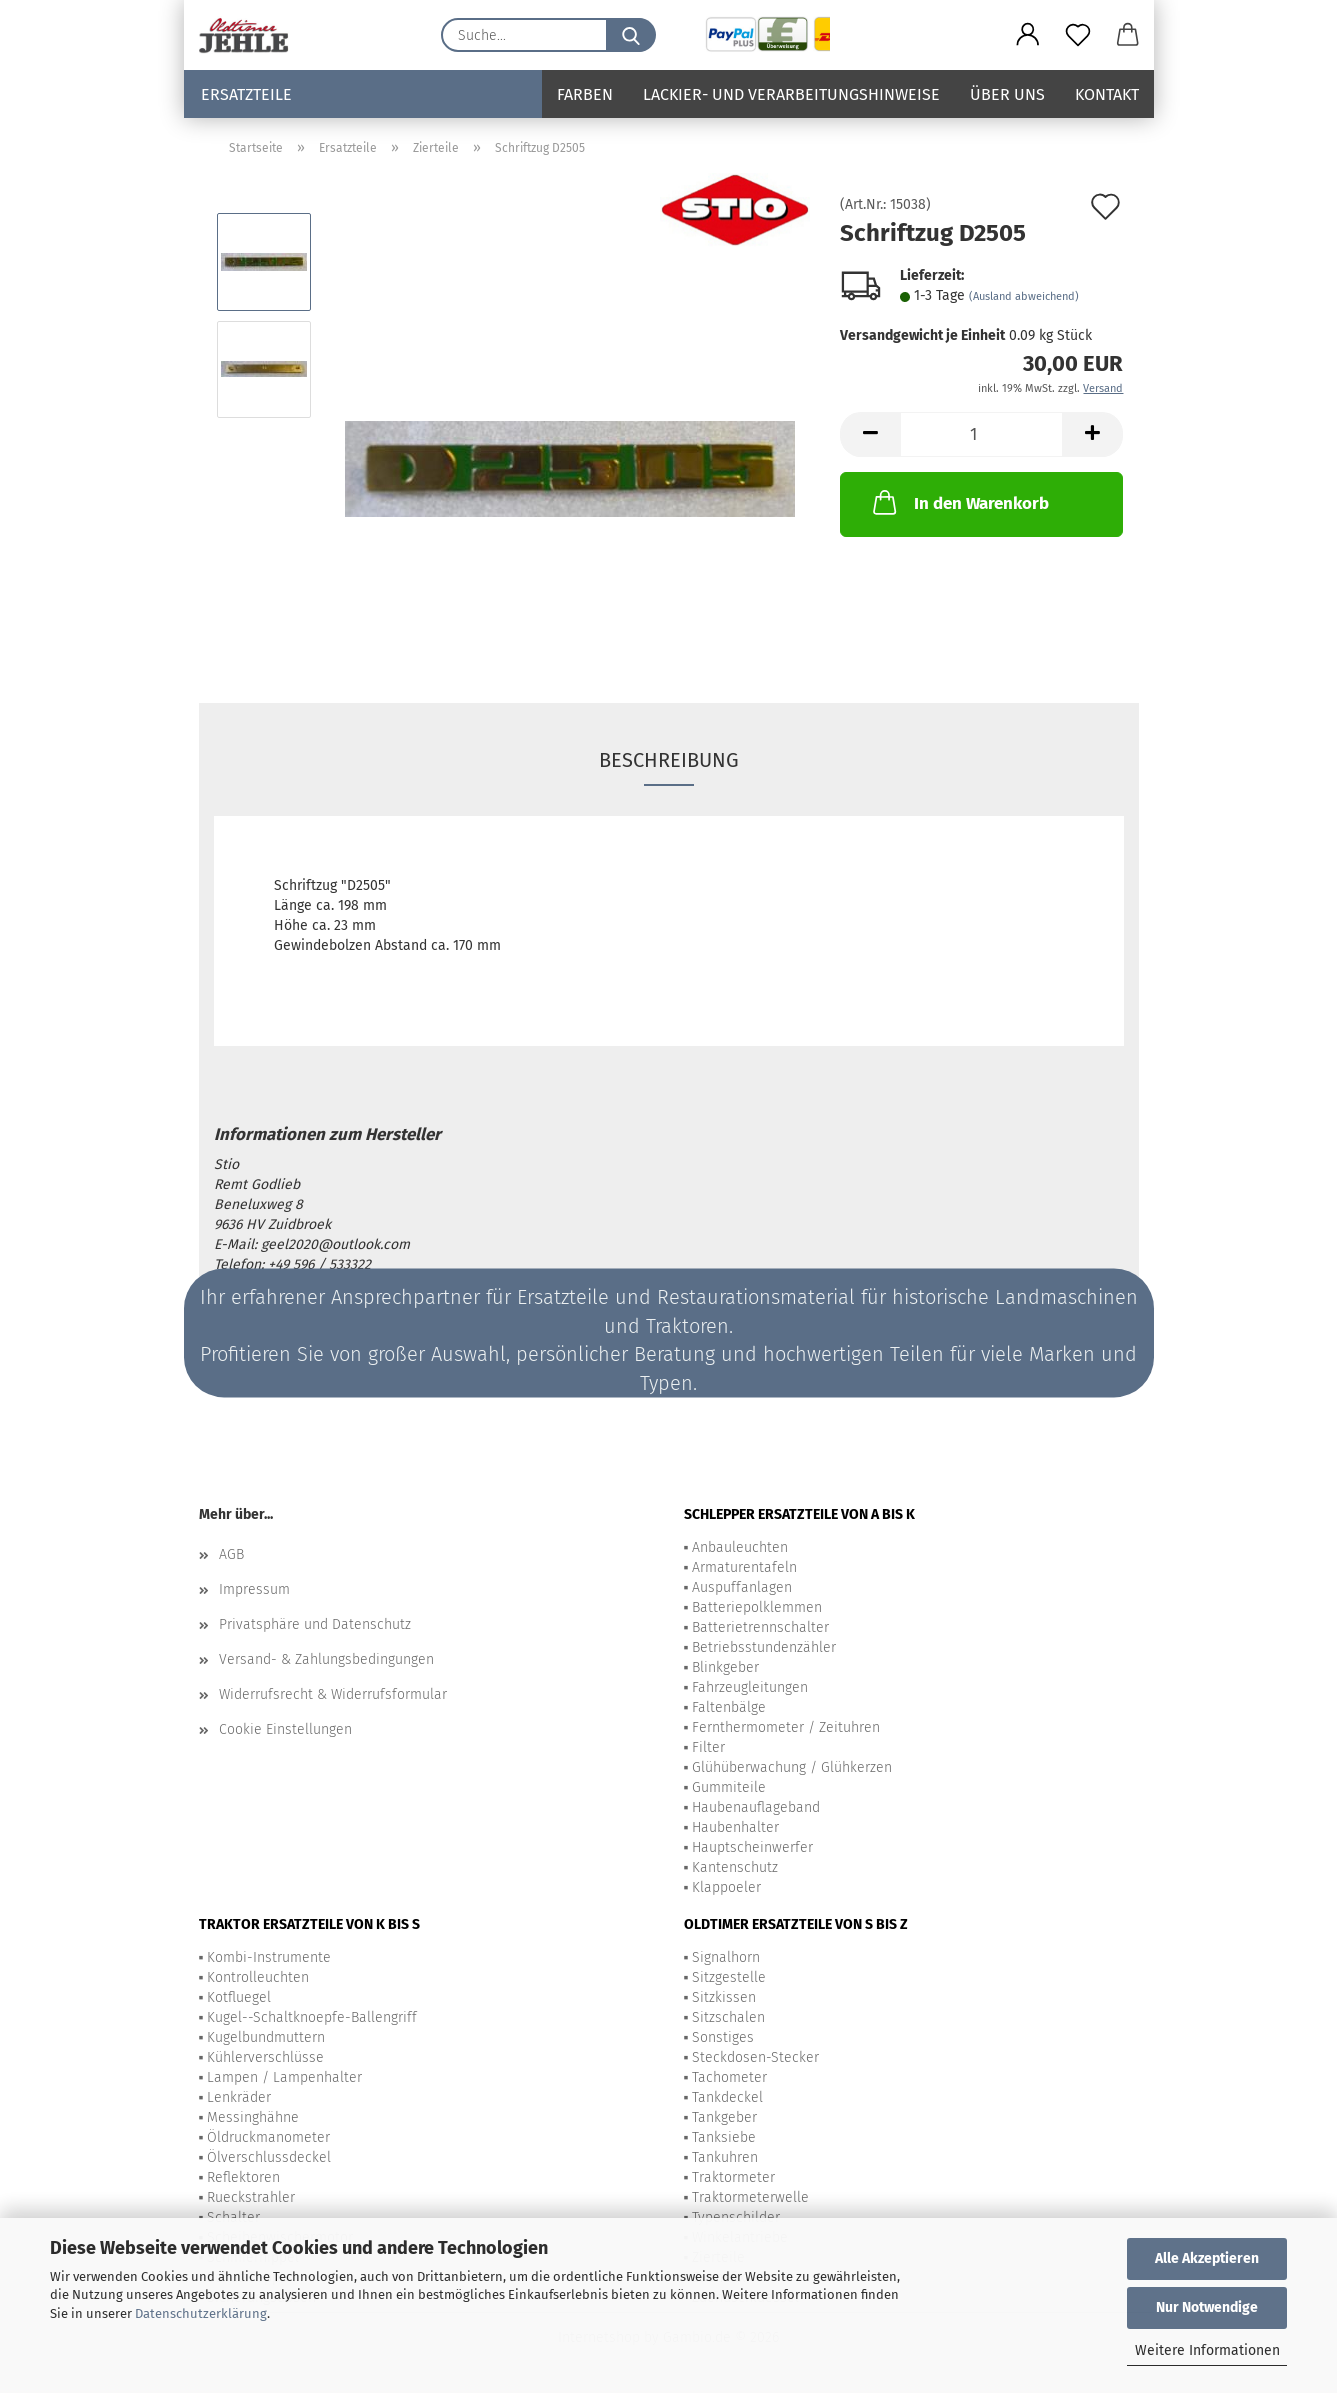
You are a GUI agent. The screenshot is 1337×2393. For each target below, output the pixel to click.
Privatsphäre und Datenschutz (315, 1624)
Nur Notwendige (1207, 2307)
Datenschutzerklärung (201, 2313)
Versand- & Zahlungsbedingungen (326, 1659)
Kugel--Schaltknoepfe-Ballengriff (312, 2017)
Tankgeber (724, 2117)
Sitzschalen (728, 2017)
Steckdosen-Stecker (755, 2057)
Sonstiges (723, 2037)
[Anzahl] (981, 434)
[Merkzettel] (1078, 35)
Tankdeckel (727, 2097)
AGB (231, 1554)
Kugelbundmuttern (266, 2037)
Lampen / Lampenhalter (284, 2077)
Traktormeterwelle (750, 2197)
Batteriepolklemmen (757, 1607)
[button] (1028, 35)
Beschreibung (669, 760)
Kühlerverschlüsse (265, 2057)
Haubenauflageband (756, 1807)
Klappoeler (726, 1887)
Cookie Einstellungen (285, 1729)
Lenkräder (239, 2097)
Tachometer (729, 2077)
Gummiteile (729, 1787)
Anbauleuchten (740, 1547)
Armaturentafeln (744, 1567)
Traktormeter (733, 2177)
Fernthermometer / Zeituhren (786, 1727)
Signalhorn (726, 1957)
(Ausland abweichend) (1024, 296)
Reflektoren (243, 2177)
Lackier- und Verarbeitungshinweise (791, 94)
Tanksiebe (724, 2137)
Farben (585, 94)
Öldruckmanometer (268, 2137)
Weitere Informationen (1207, 2350)
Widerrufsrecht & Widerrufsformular (333, 1694)
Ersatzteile (246, 94)
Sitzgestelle (729, 1977)
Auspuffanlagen (742, 1587)
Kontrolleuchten (258, 1977)
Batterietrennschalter (760, 1627)
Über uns (1007, 94)
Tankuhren (725, 2157)
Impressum (254, 1589)
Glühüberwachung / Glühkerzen (792, 1767)
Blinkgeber (725, 1667)
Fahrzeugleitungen (750, 1687)
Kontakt (1107, 94)
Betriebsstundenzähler (764, 1647)
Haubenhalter (735, 1827)
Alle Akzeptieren (1207, 2258)
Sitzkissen (724, 1997)
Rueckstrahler (251, 2197)
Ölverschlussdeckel (269, 2157)
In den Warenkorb (959, 502)
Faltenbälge (729, 1707)
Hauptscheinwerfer (752, 1847)
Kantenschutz (735, 1867)
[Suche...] (631, 35)
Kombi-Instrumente (269, 1957)
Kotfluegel (239, 1997)
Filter (708, 1747)
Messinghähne (253, 2117)
